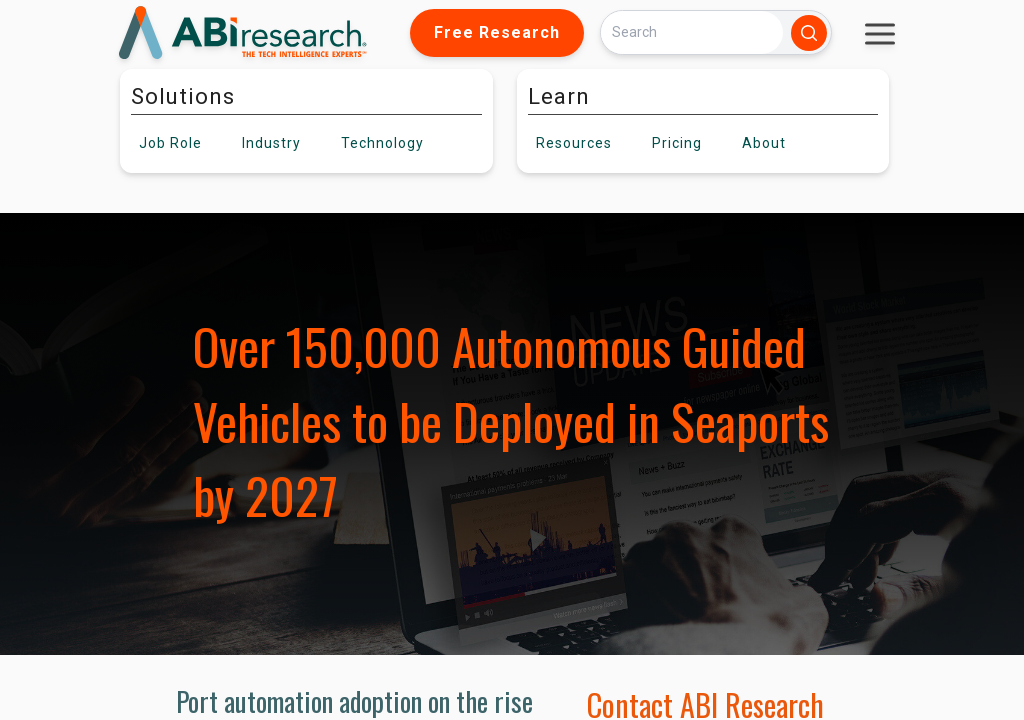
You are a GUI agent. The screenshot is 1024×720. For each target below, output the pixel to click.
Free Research (497, 32)
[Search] (692, 32)
